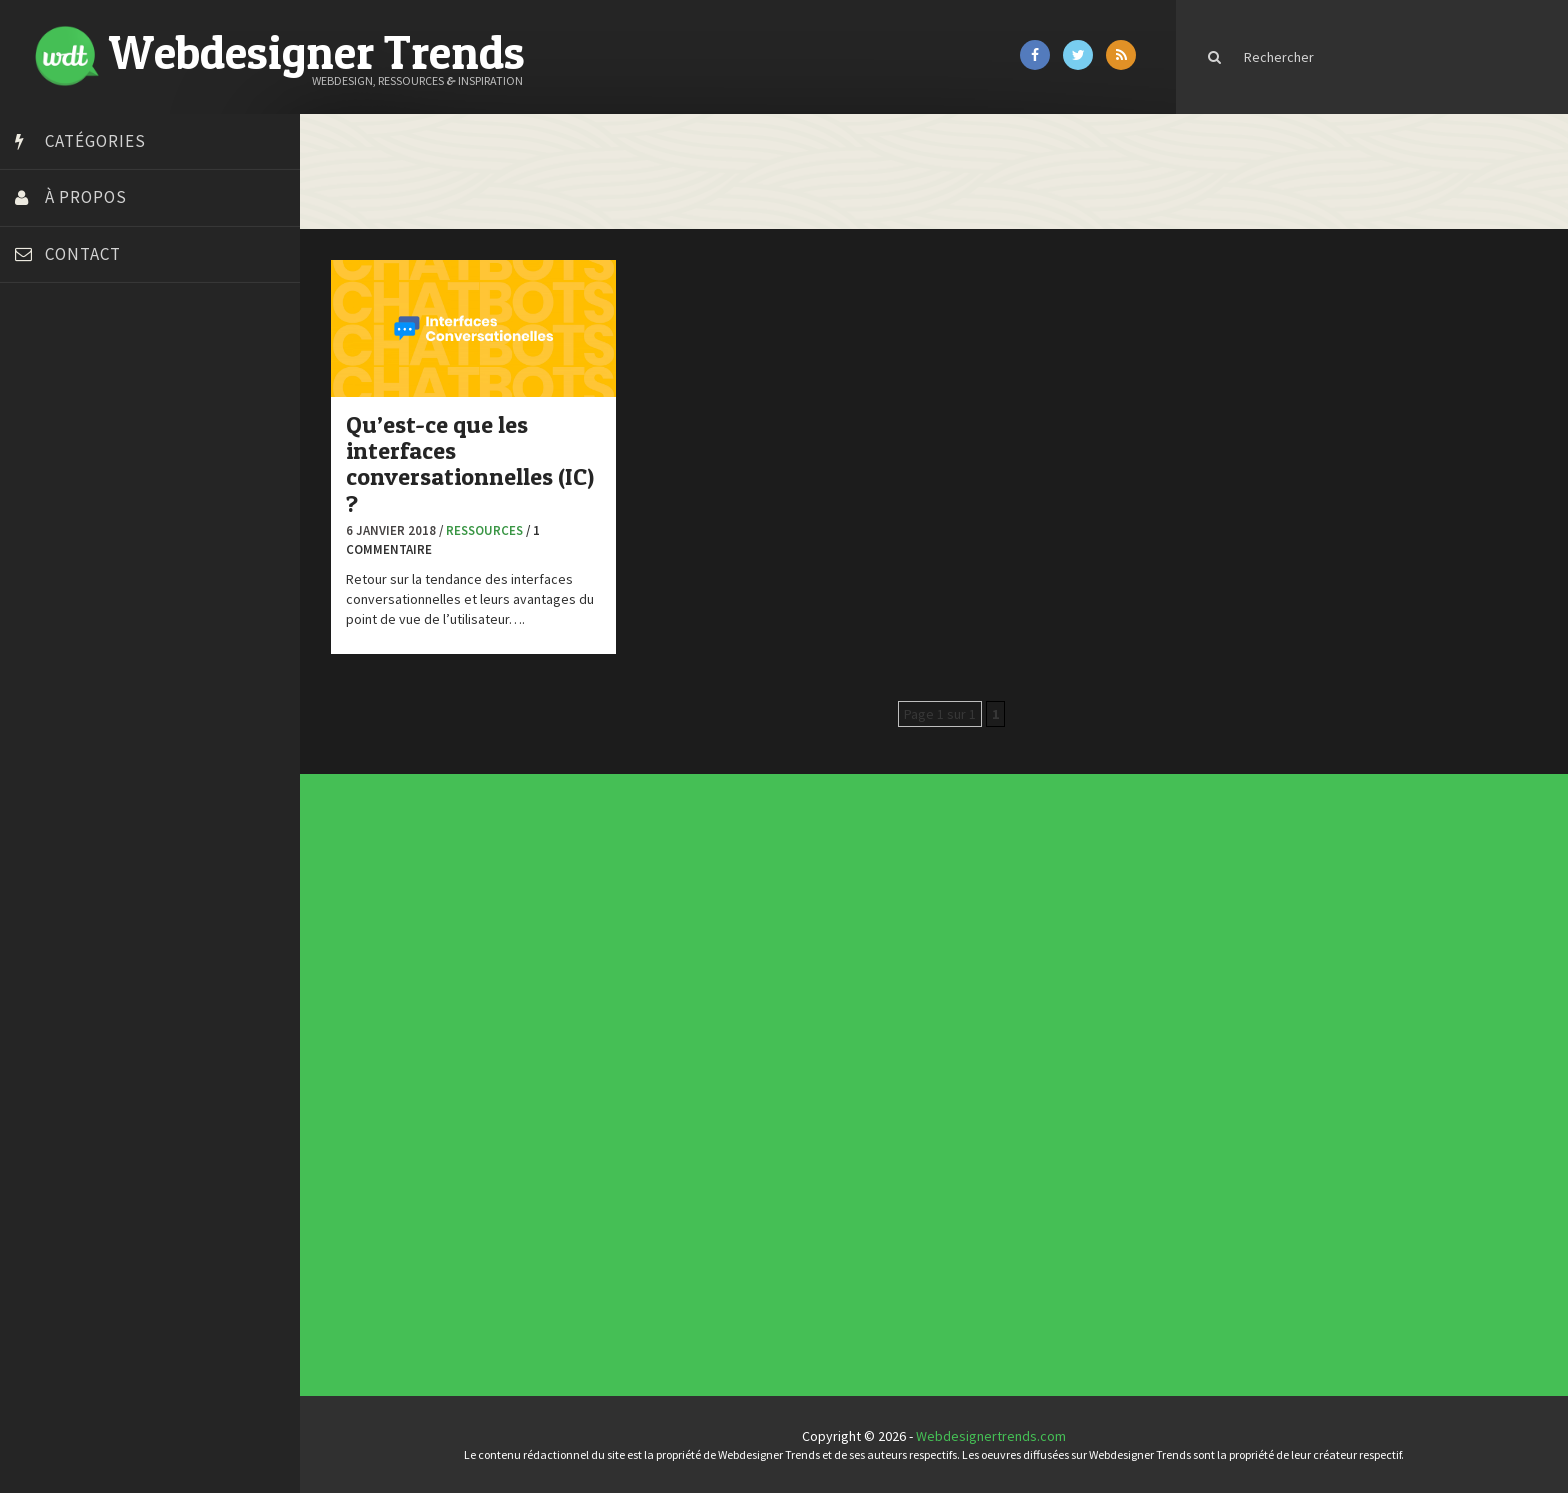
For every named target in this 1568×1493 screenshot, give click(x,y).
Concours (652, 1058)
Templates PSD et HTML (956, 953)
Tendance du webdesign (956, 937)
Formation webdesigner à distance (124, 593)
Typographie (653, 1098)
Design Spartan (65, 518)
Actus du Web (653, 1050)
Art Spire (46, 368)
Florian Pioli (54, 568)
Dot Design (52, 543)
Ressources (484, 530)
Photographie (653, 1086)
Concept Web (653, 1054)
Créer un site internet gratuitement (125, 468)
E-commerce (653, 1070)
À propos (86, 197)
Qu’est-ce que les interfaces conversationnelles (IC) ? (470, 464)
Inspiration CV (952, 949)
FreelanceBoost (68, 618)
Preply (39, 668)
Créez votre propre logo (93, 493)
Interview (651, 1078)
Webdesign (652, 1106)
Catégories (95, 141)
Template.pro (60, 718)
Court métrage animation (94, 443)
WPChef (43, 793)
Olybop (42, 643)
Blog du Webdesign (78, 393)
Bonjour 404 (55, 418)
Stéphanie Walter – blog (91, 693)
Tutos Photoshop (71, 743)
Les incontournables (954, 934)
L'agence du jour (654, 1082)
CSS (649, 1062)
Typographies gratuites (956, 941)
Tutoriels (651, 1094)
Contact (83, 254)
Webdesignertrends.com (991, 1436)
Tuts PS (42, 768)
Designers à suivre (655, 1066)
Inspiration (652, 1074)
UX (649, 1102)
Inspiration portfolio (954, 945)
